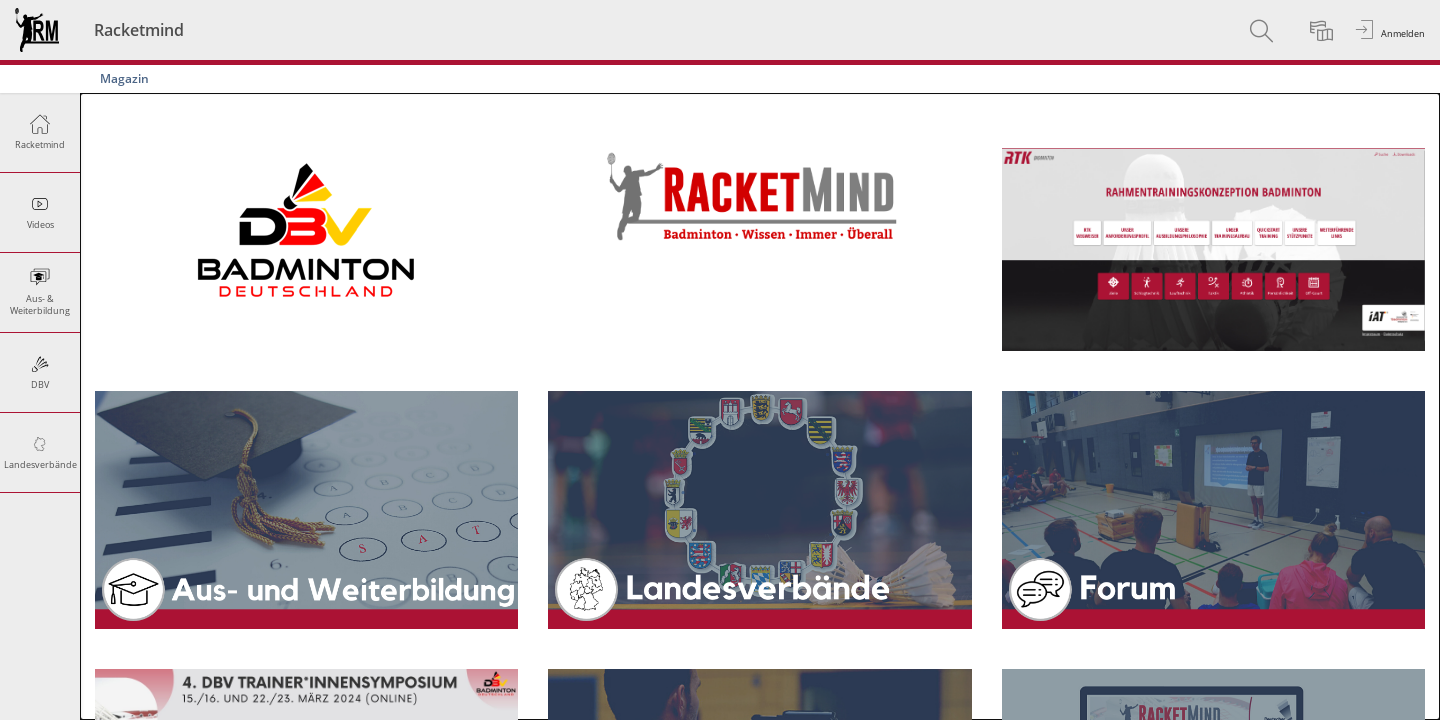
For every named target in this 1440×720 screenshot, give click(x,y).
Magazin (124, 78)
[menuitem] (1264, 30)
